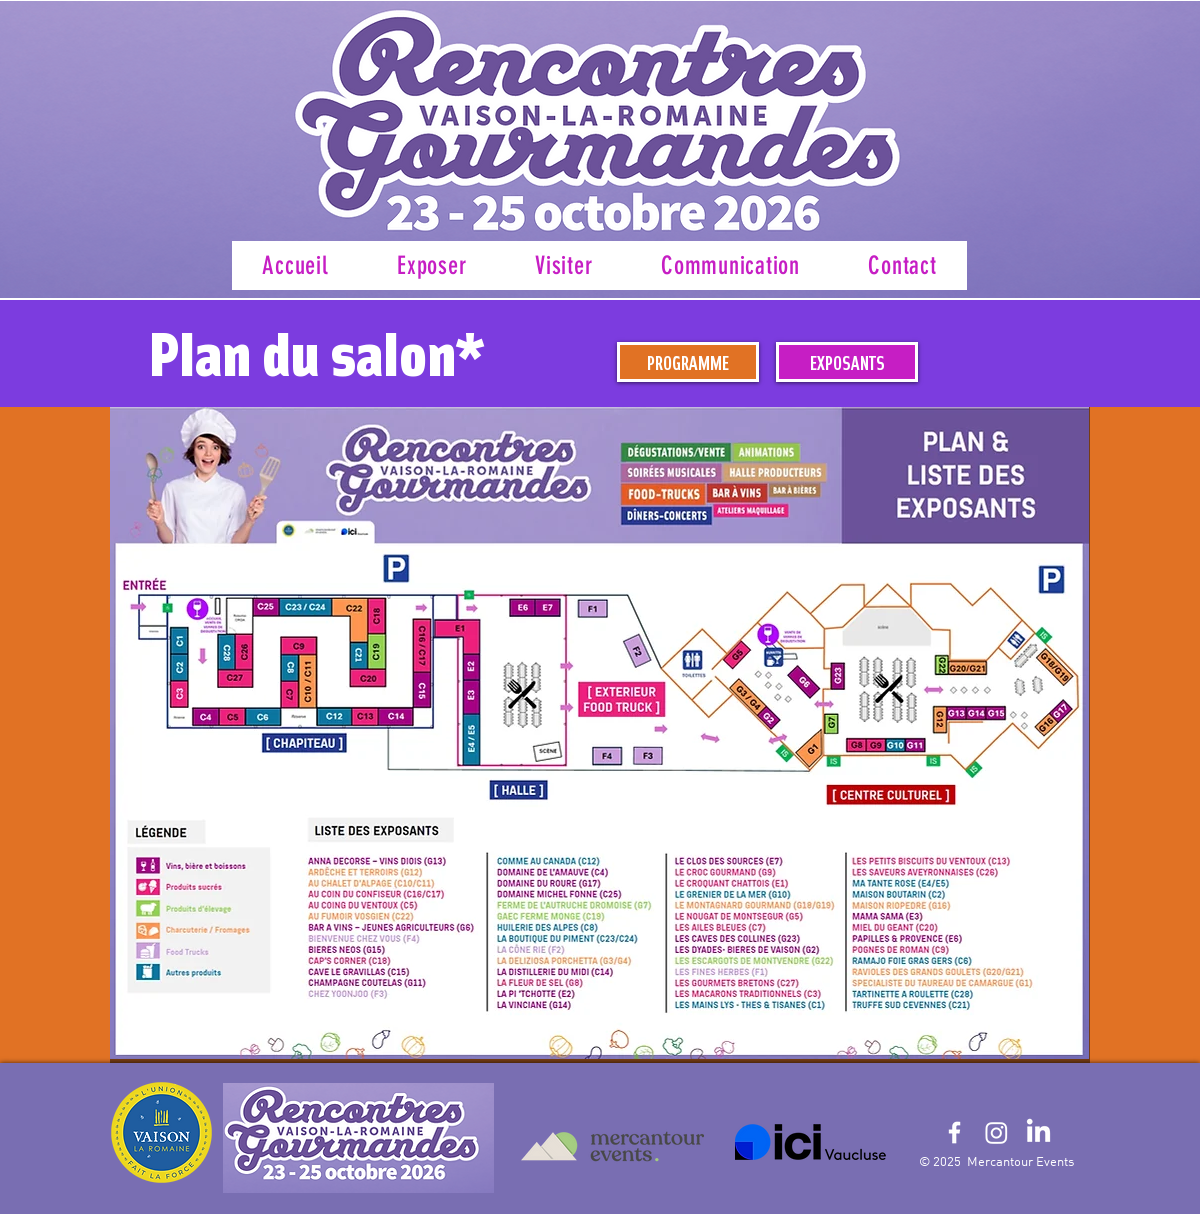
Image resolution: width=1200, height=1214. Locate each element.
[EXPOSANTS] (847, 362)
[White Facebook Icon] (954, 1132)
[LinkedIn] (1038, 1132)
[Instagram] (996, 1132)
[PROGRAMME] (688, 362)
